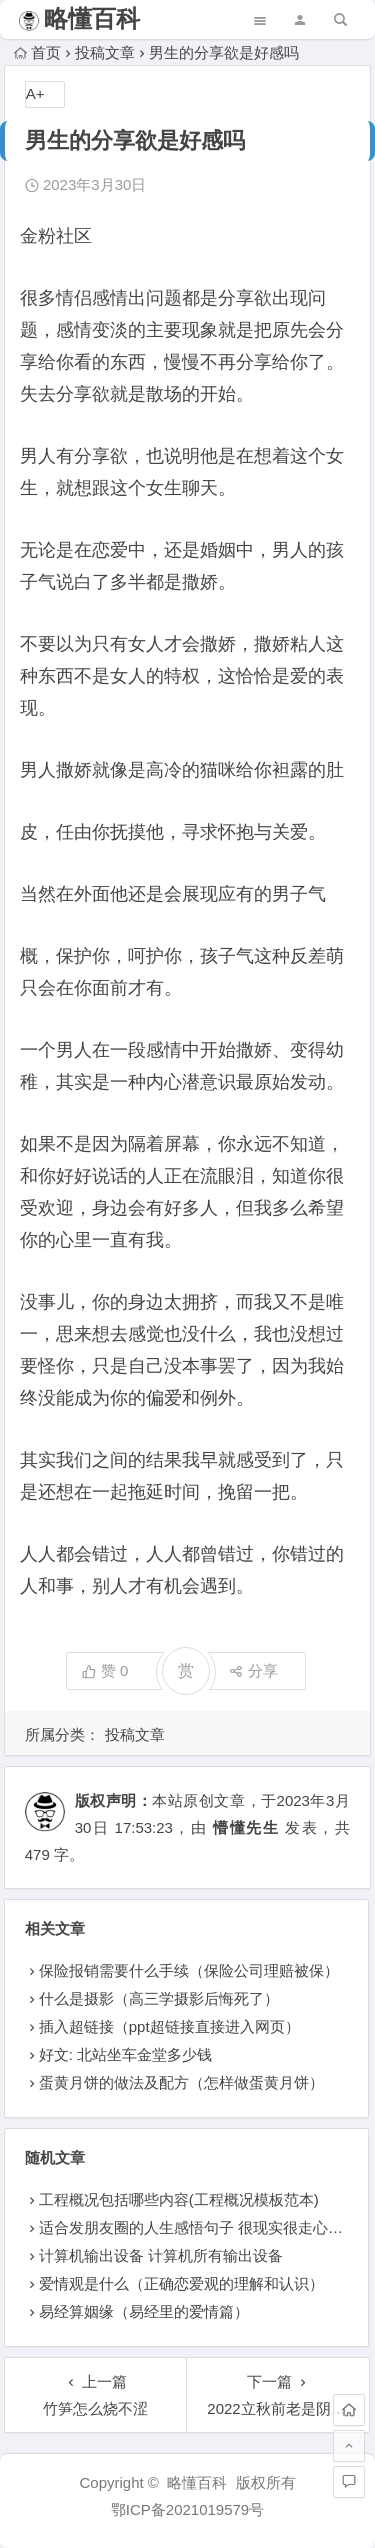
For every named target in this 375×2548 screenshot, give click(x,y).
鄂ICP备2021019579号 (187, 2509)
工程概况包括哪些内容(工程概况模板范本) (179, 2199)
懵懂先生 (246, 1827)
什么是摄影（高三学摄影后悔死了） (159, 1998)
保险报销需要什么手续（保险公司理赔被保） (189, 1970)
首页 (37, 52)
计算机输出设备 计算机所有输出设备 (161, 2255)
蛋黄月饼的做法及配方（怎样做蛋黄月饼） (181, 2082)
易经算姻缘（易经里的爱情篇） (144, 2311)
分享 (253, 1670)
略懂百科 (92, 18)
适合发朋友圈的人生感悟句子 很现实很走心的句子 (206, 2227)
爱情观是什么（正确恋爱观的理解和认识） (181, 2283)
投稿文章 (105, 52)
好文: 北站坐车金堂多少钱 (125, 2054)
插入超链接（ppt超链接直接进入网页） (169, 2026)
